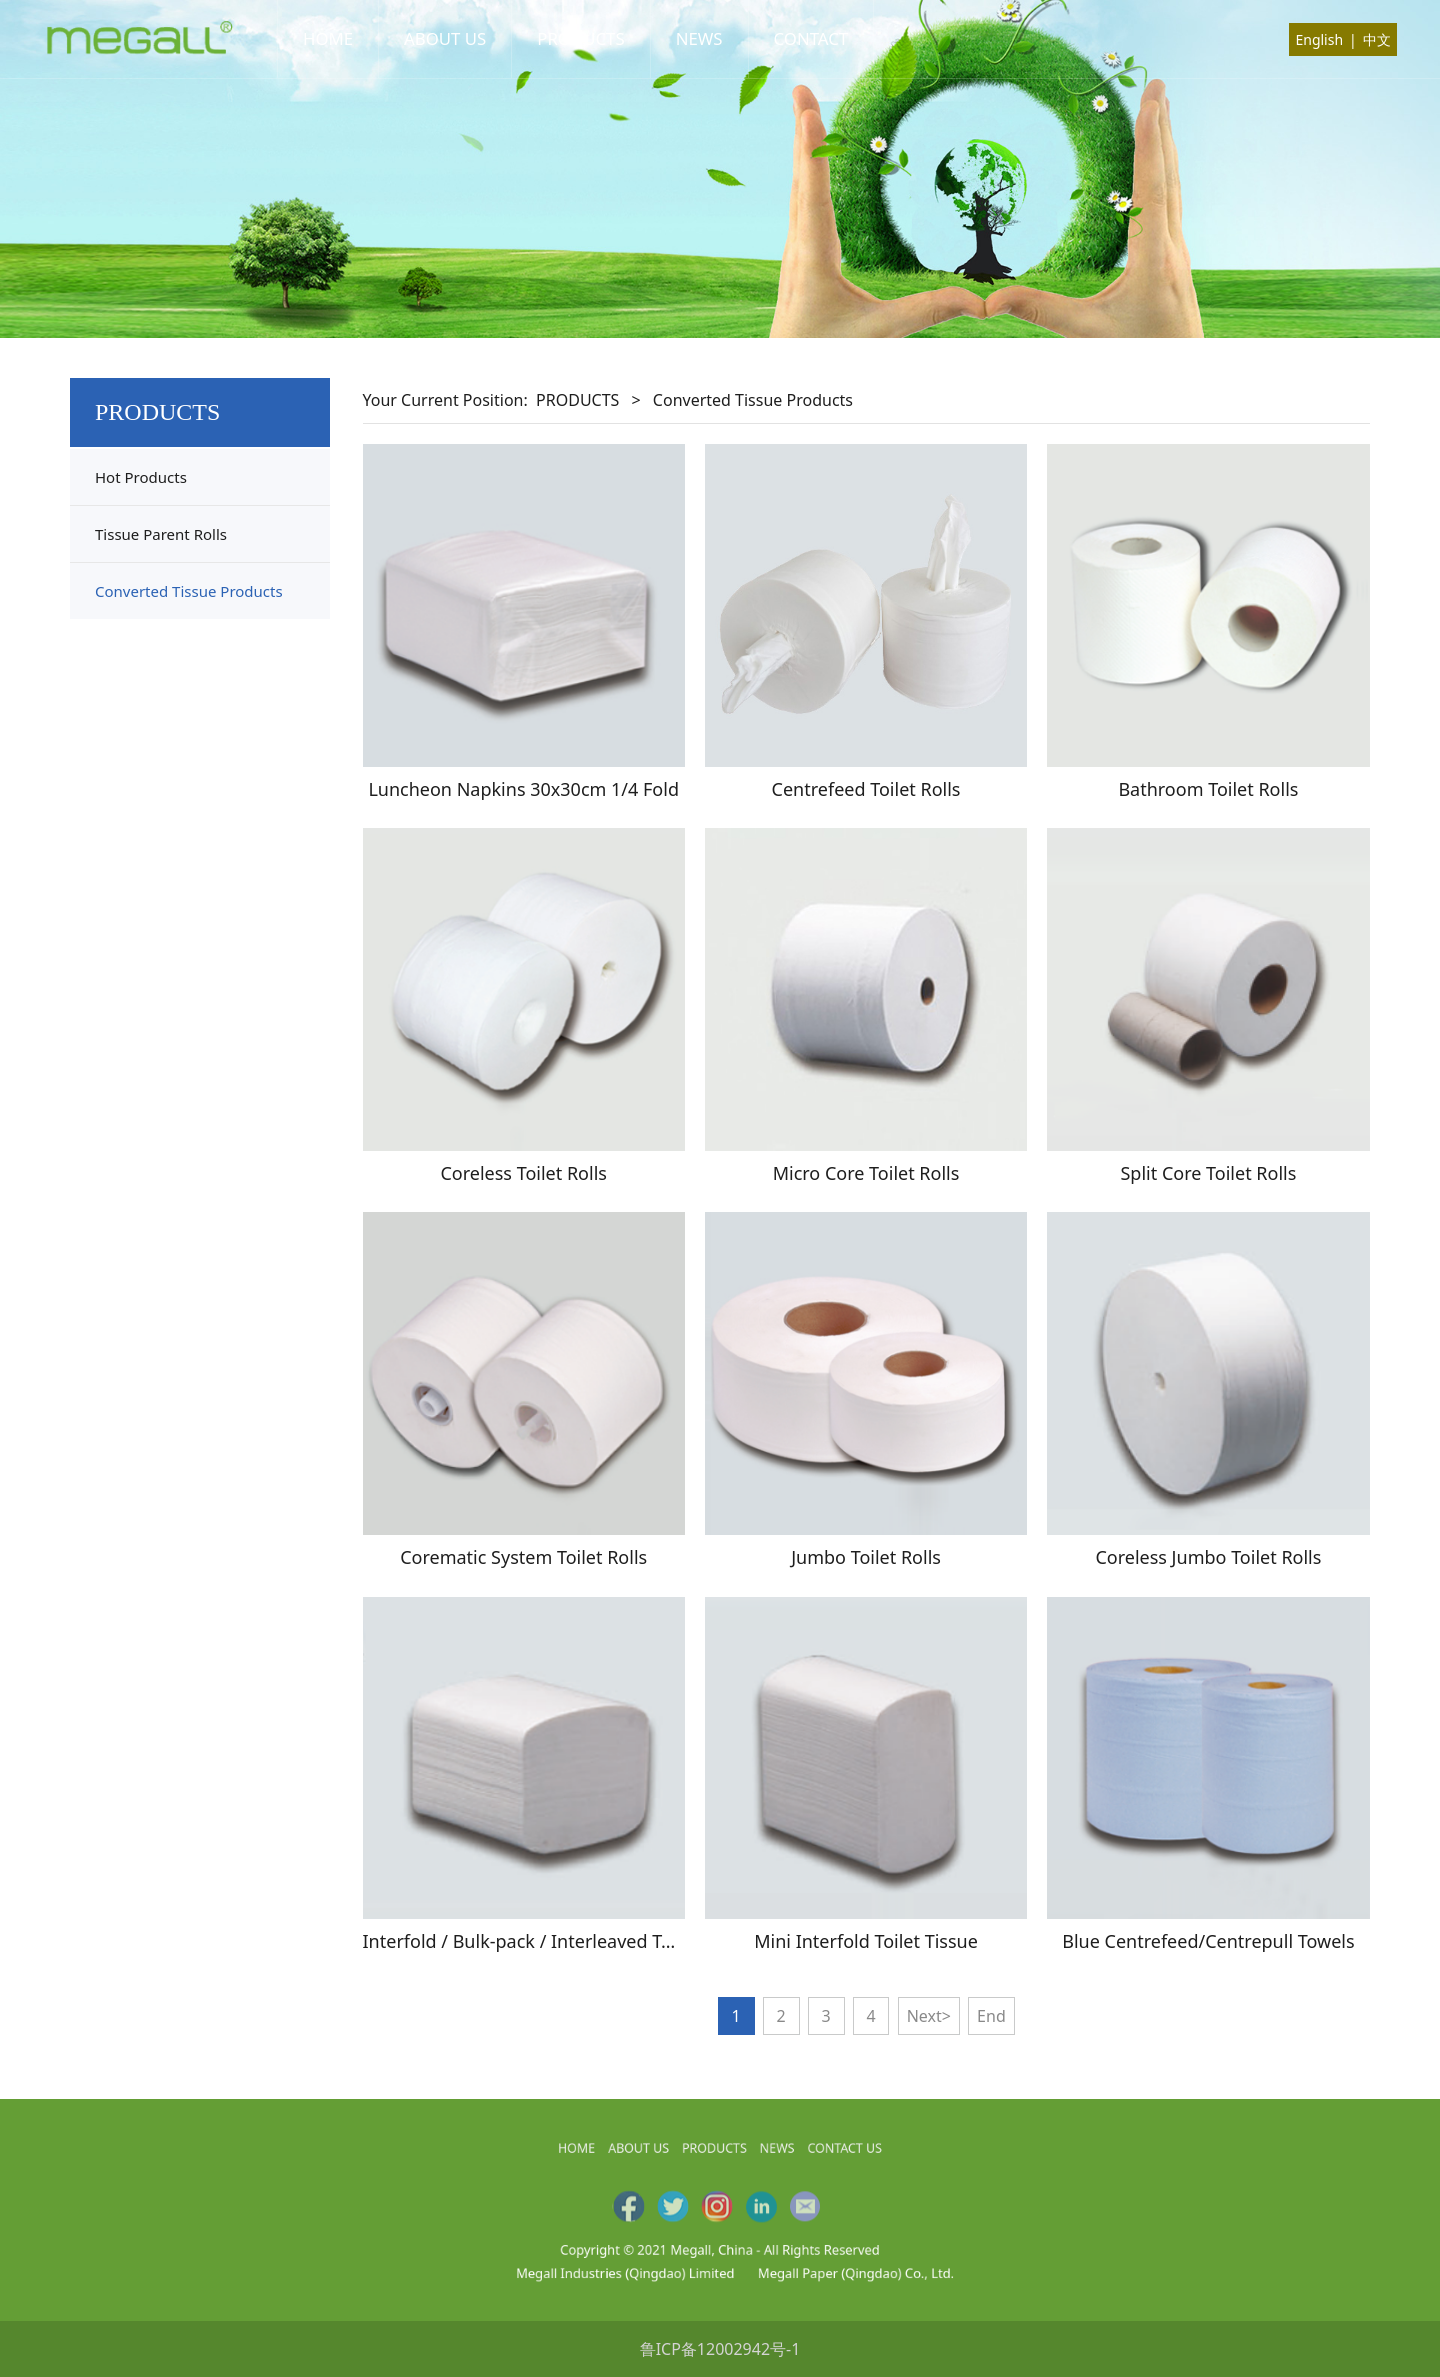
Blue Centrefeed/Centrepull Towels (1208, 1941)
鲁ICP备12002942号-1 (720, 2349)
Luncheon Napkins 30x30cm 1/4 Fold (523, 789)
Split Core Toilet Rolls (1208, 1173)
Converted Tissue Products (189, 591)
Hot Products (141, 477)
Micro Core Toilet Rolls (866, 1173)
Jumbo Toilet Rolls (866, 1557)
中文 (1377, 39)
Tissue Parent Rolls (161, 534)
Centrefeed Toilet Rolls (866, 789)
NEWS (699, 38)
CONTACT (811, 38)
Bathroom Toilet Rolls (1208, 789)
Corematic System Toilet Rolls (523, 1557)
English (1319, 39)
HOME (328, 38)
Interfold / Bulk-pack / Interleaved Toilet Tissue (559, 1941)
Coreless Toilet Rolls (523, 1173)
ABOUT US (445, 38)
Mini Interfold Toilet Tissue (866, 1941)
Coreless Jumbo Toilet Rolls (1208, 1557)
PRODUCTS (580, 38)
